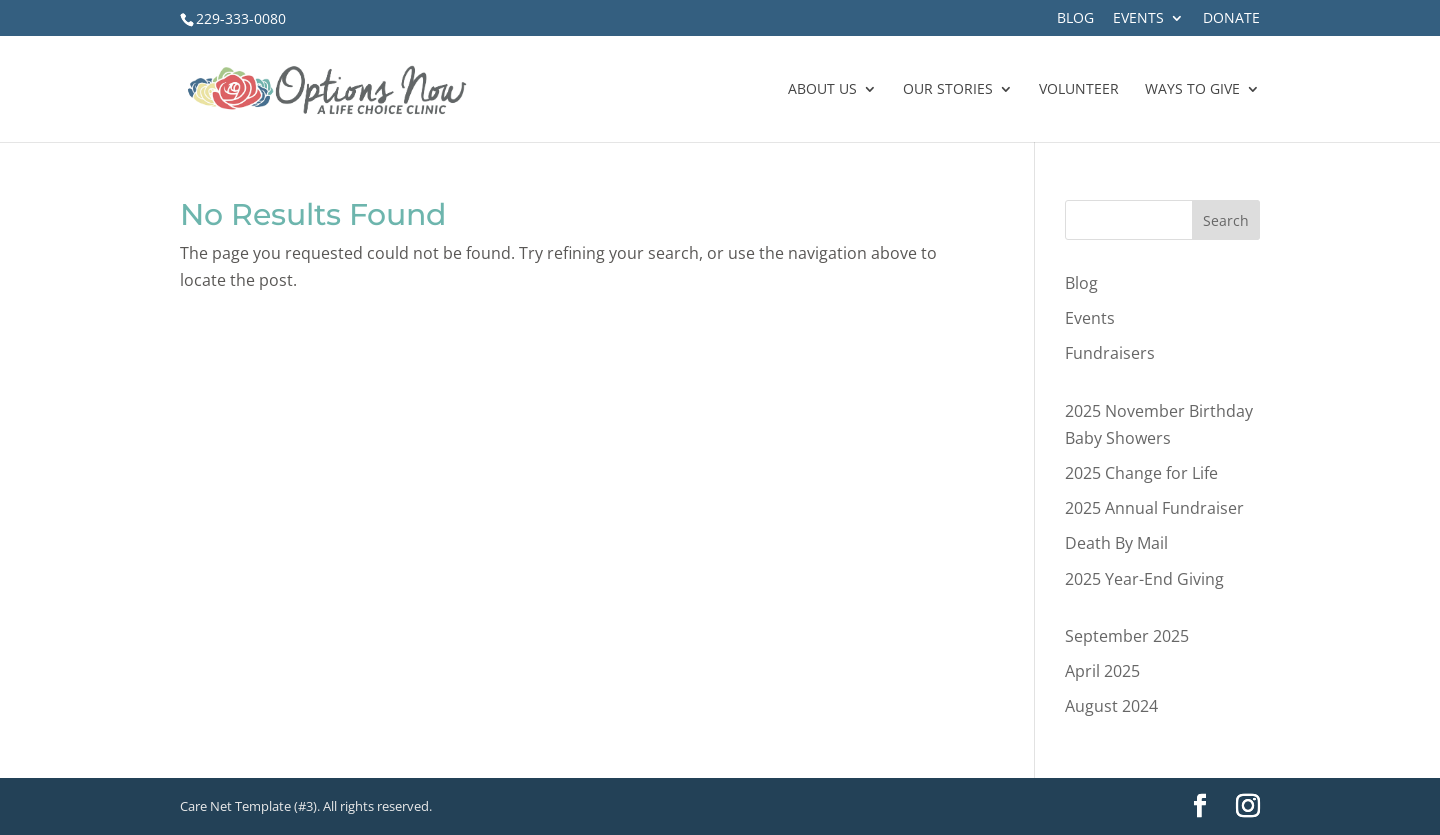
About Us (822, 90)
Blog (1075, 19)
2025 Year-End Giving (1144, 579)
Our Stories (948, 90)
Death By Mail (1116, 543)
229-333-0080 (241, 18)
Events (1138, 19)
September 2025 (1127, 636)
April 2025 (1102, 671)
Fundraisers (1110, 353)
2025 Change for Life (1141, 473)
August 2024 (1111, 706)
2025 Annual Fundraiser (1154, 508)
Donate (1231, 19)
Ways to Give (1192, 90)
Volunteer (1079, 90)
